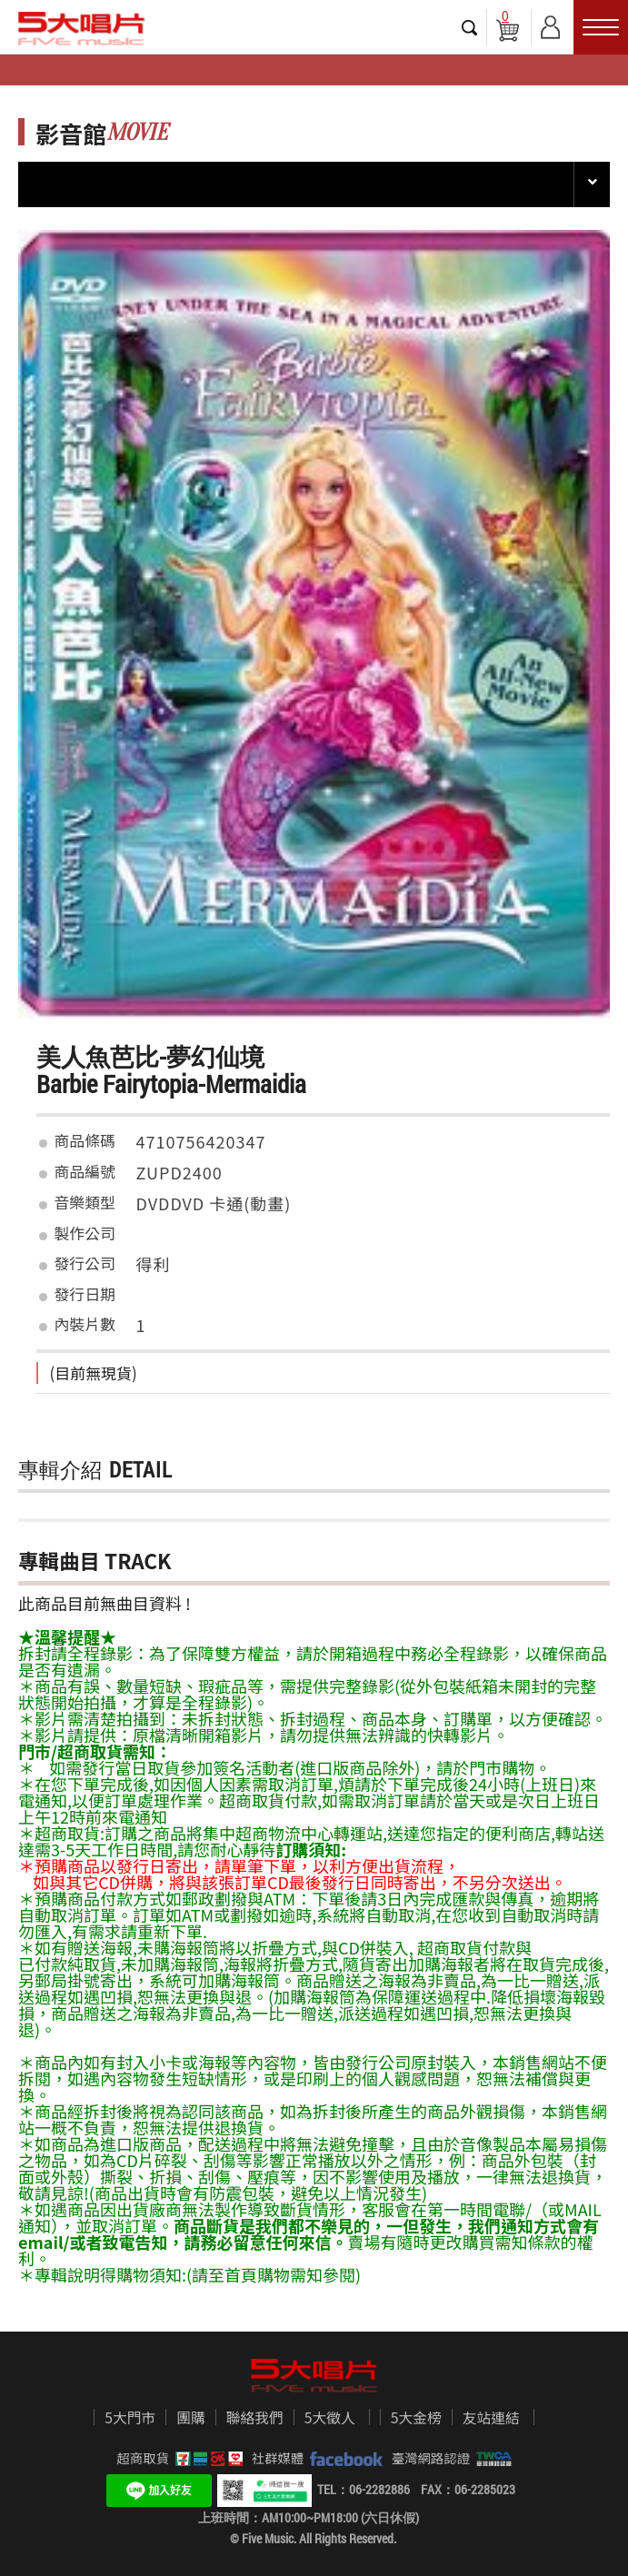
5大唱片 (81, 28)
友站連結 (491, 2418)
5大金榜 (416, 2418)
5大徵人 (329, 2418)
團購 (190, 2418)
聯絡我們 (255, 2418)
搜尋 (469, 27)
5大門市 (130, 2418)
